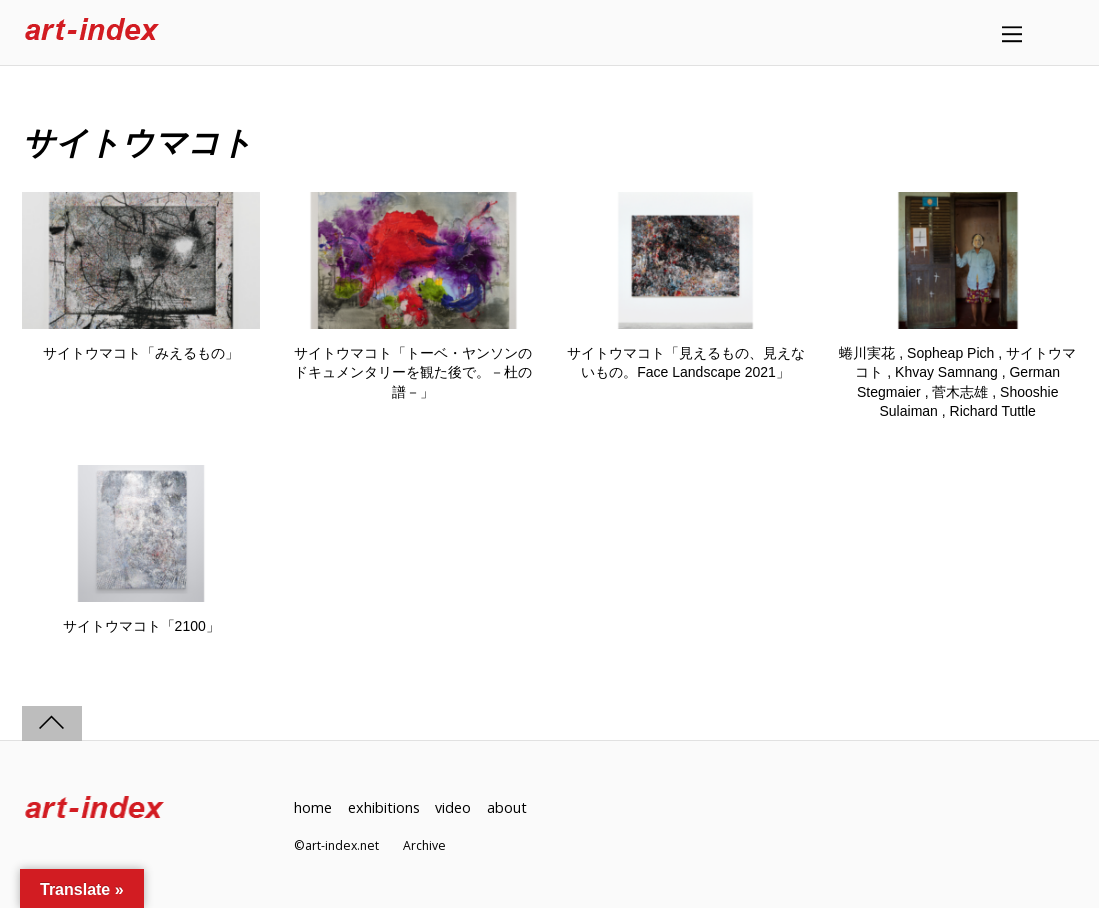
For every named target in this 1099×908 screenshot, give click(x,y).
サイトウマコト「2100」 (141, 626)
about (507, 807)
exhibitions (384, 807)
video (453, 807)
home (313, 807)
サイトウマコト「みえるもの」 (141, 353)
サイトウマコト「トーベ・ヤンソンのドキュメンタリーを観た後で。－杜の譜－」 (413, 372)
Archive (424, 845)
